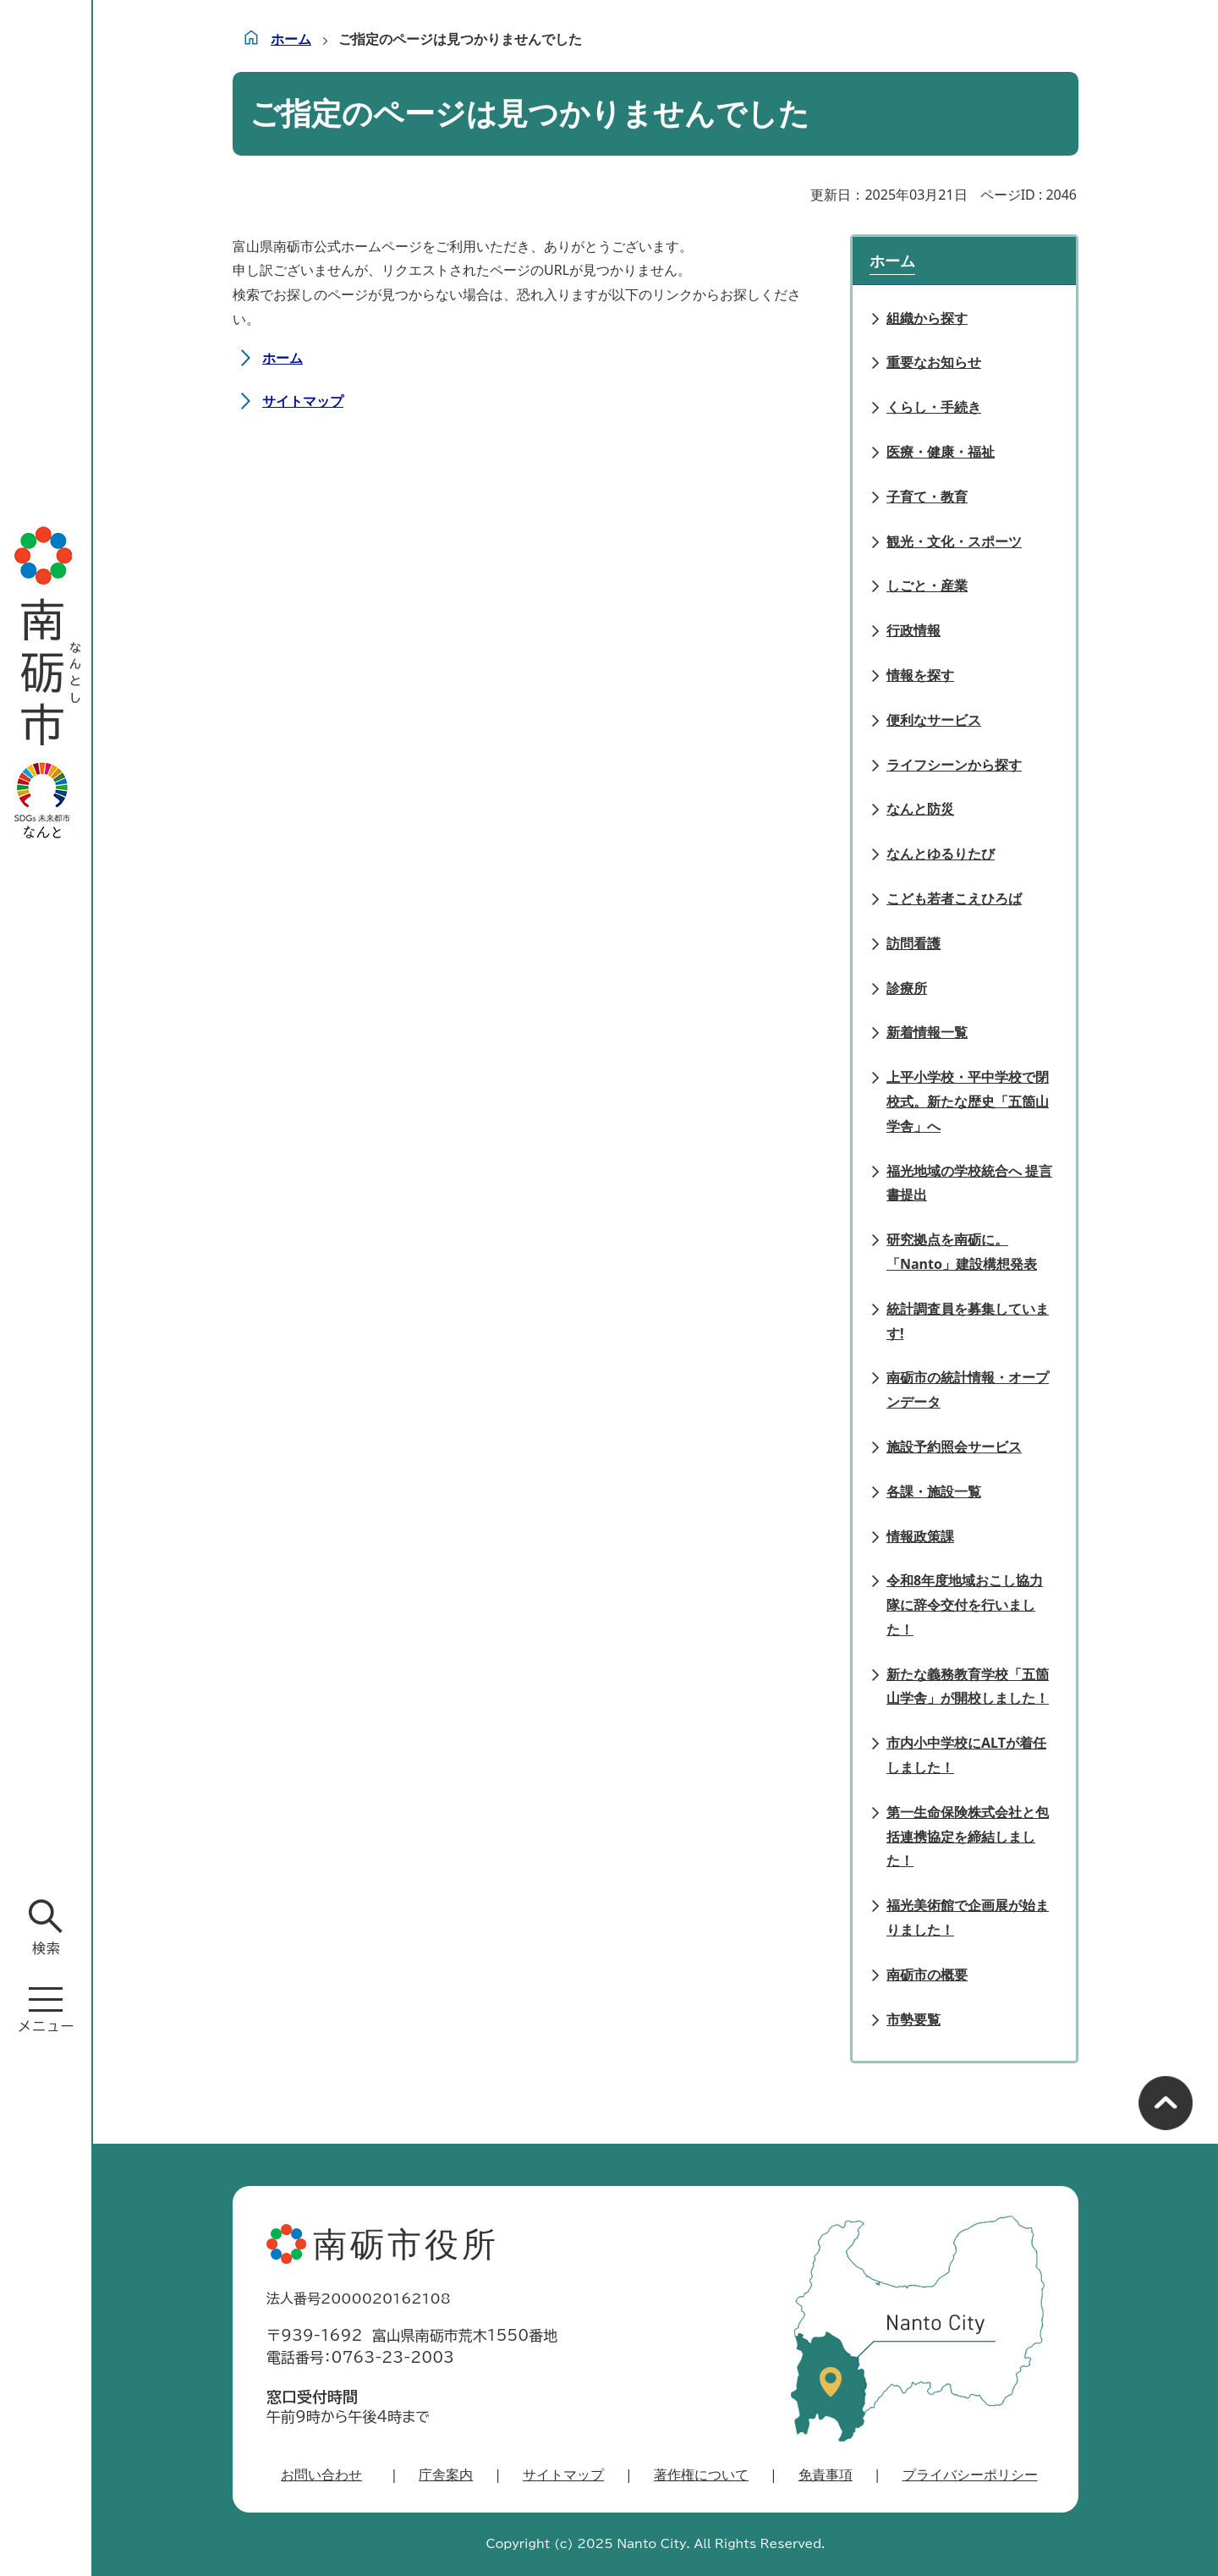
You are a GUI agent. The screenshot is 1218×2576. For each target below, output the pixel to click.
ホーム (291, 39)
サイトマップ (302, 401)
